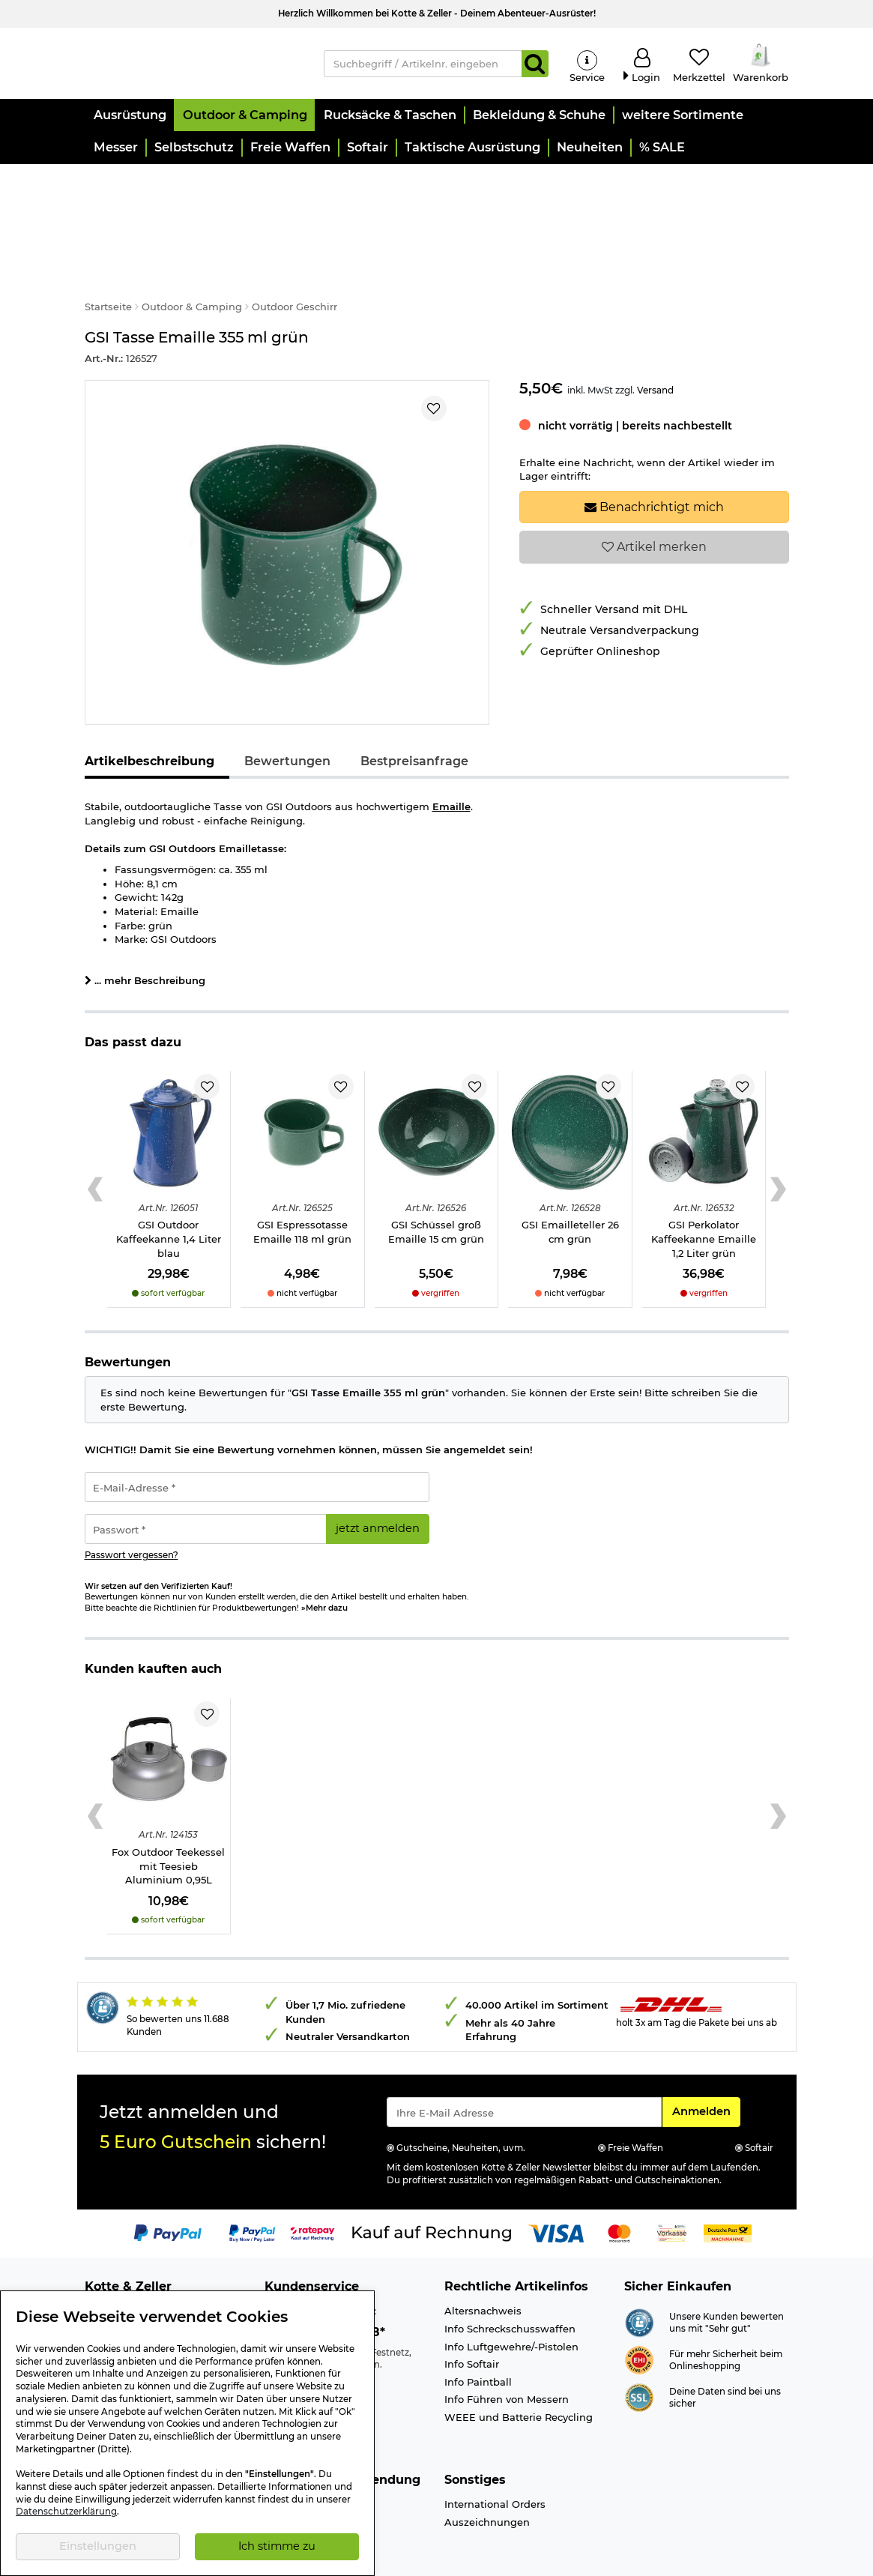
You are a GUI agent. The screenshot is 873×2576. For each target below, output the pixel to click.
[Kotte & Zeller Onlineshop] (193, 63)
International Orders (495, 2446)
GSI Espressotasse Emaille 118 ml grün (302, 1174)
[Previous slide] (95, 1131)
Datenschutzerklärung (66, 2511)
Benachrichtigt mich (654, 448)
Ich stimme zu (276, 2546)
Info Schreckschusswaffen (510, 2270)
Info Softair (471, 2305)
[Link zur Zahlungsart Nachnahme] (728, 2174)
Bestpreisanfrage (414, 703)
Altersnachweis (483, 2253)
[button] (129, 117)
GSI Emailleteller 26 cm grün (570, 1174)
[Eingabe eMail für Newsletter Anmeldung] (524, 2054)
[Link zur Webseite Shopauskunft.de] (639, 2263)
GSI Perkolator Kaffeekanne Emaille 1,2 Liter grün (703, 1181)
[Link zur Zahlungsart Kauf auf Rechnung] (431, 2174)
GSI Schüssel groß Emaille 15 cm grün (436, 1174)
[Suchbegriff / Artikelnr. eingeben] (423, 64)
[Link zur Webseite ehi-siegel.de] (639, 2301)
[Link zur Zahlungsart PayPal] (167, 2174)
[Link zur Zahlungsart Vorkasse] (672, 2174)
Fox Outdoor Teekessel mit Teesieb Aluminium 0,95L (168, 1807)
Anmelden (705, 2052)
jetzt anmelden (378, 1469)
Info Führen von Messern (506, 2341)
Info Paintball (478, 2323)
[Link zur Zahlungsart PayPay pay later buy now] (252, 2174)
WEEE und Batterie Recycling (518, 2359)
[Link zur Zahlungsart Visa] (556, 2174)
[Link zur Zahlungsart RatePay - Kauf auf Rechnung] (313, 2174)
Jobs (96, 2288)
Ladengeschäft (122, 2270)
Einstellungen (97, 2546)
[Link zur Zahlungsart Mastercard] (619, 2174)
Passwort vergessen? (131, 1496)
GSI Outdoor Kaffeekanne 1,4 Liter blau (168, 1181)
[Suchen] (535, 64)
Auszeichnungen (487, 2464)
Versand (655, 331)
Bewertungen (287, 703)
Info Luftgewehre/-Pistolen (511, 2288)
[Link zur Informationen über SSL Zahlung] (639, 2338)
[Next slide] (778, 1131)
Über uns (107, 2253)
